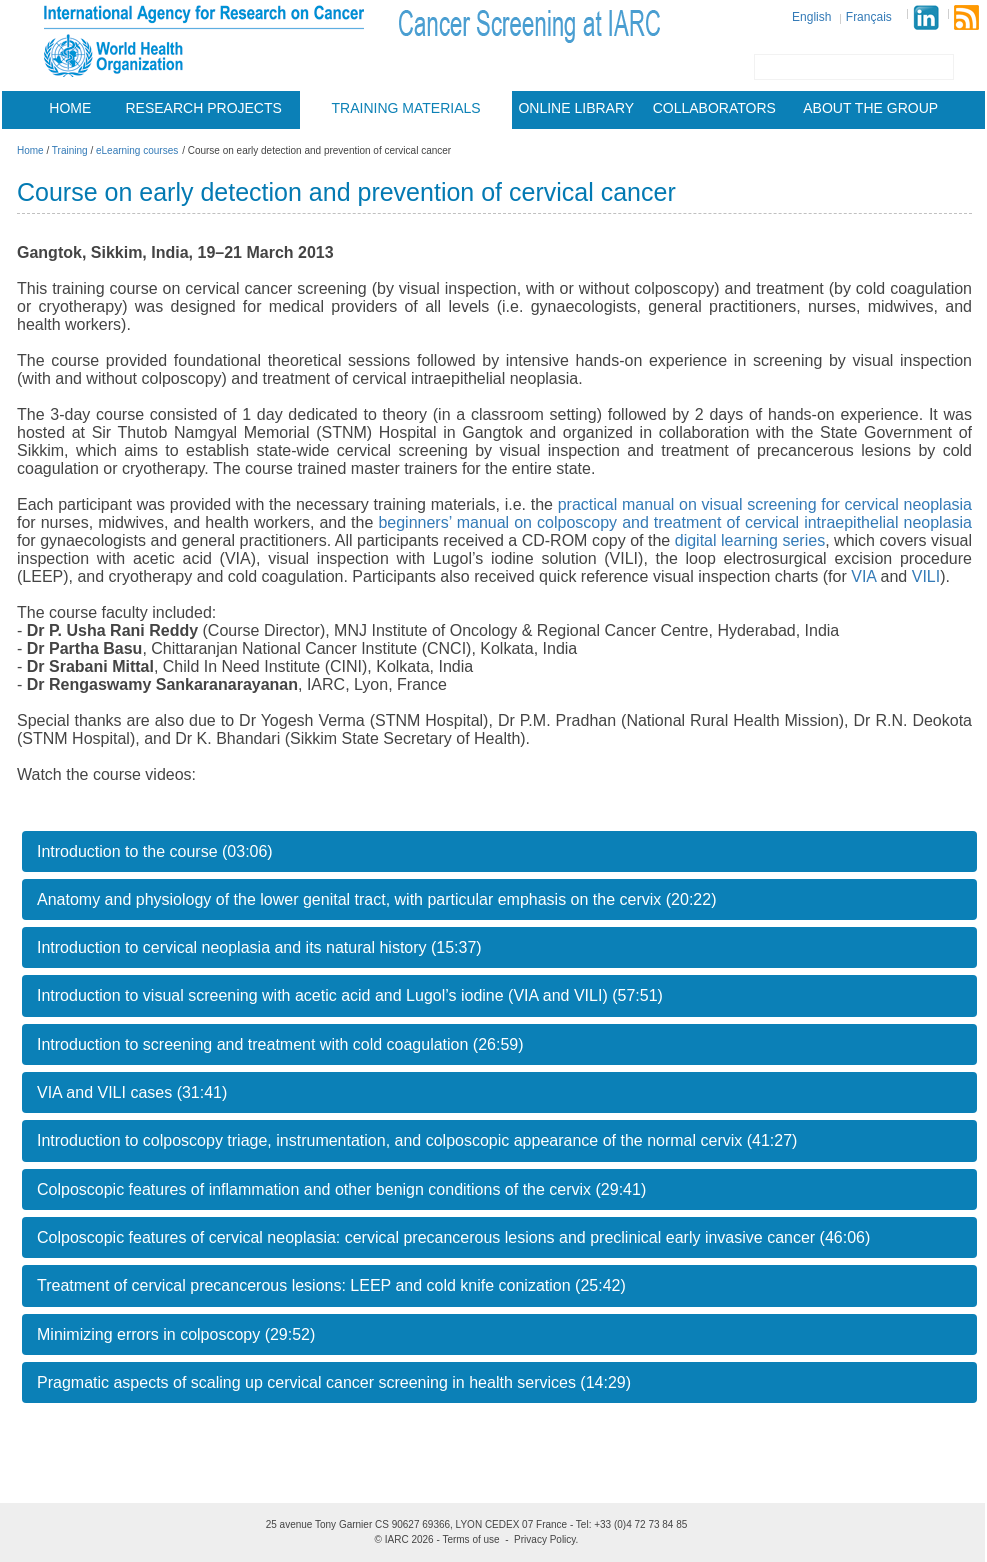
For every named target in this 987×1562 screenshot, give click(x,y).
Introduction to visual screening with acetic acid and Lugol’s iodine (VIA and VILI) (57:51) (350, 995)
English (811, 17)
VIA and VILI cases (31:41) (132, 1092)
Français (869, 17)
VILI (926, 576)
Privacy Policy (545, 1539)
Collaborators (714, 108)
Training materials (406, 108)
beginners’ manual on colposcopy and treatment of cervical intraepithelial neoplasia (675, 522)
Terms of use (470, 1539)
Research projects (204, 108)
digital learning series (750, 540)
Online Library (576, 108)
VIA (863, 576)
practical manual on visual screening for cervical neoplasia (765, 504)
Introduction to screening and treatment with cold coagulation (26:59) (280, 1044)
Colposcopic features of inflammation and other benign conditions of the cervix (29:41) (341, 1189)
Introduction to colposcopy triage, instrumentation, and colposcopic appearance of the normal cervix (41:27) (417, 1140)
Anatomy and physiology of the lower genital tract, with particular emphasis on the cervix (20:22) (376, 899)
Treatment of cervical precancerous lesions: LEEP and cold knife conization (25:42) (331, 1285)
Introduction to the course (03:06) (155, 851)
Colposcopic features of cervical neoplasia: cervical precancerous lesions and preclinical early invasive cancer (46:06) (453, 1237)
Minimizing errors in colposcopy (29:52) (176, 1334)
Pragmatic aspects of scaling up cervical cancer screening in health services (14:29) (334, 1382)
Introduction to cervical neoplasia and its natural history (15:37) (259, 947)
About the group (870, 108)
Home (70, 108)
